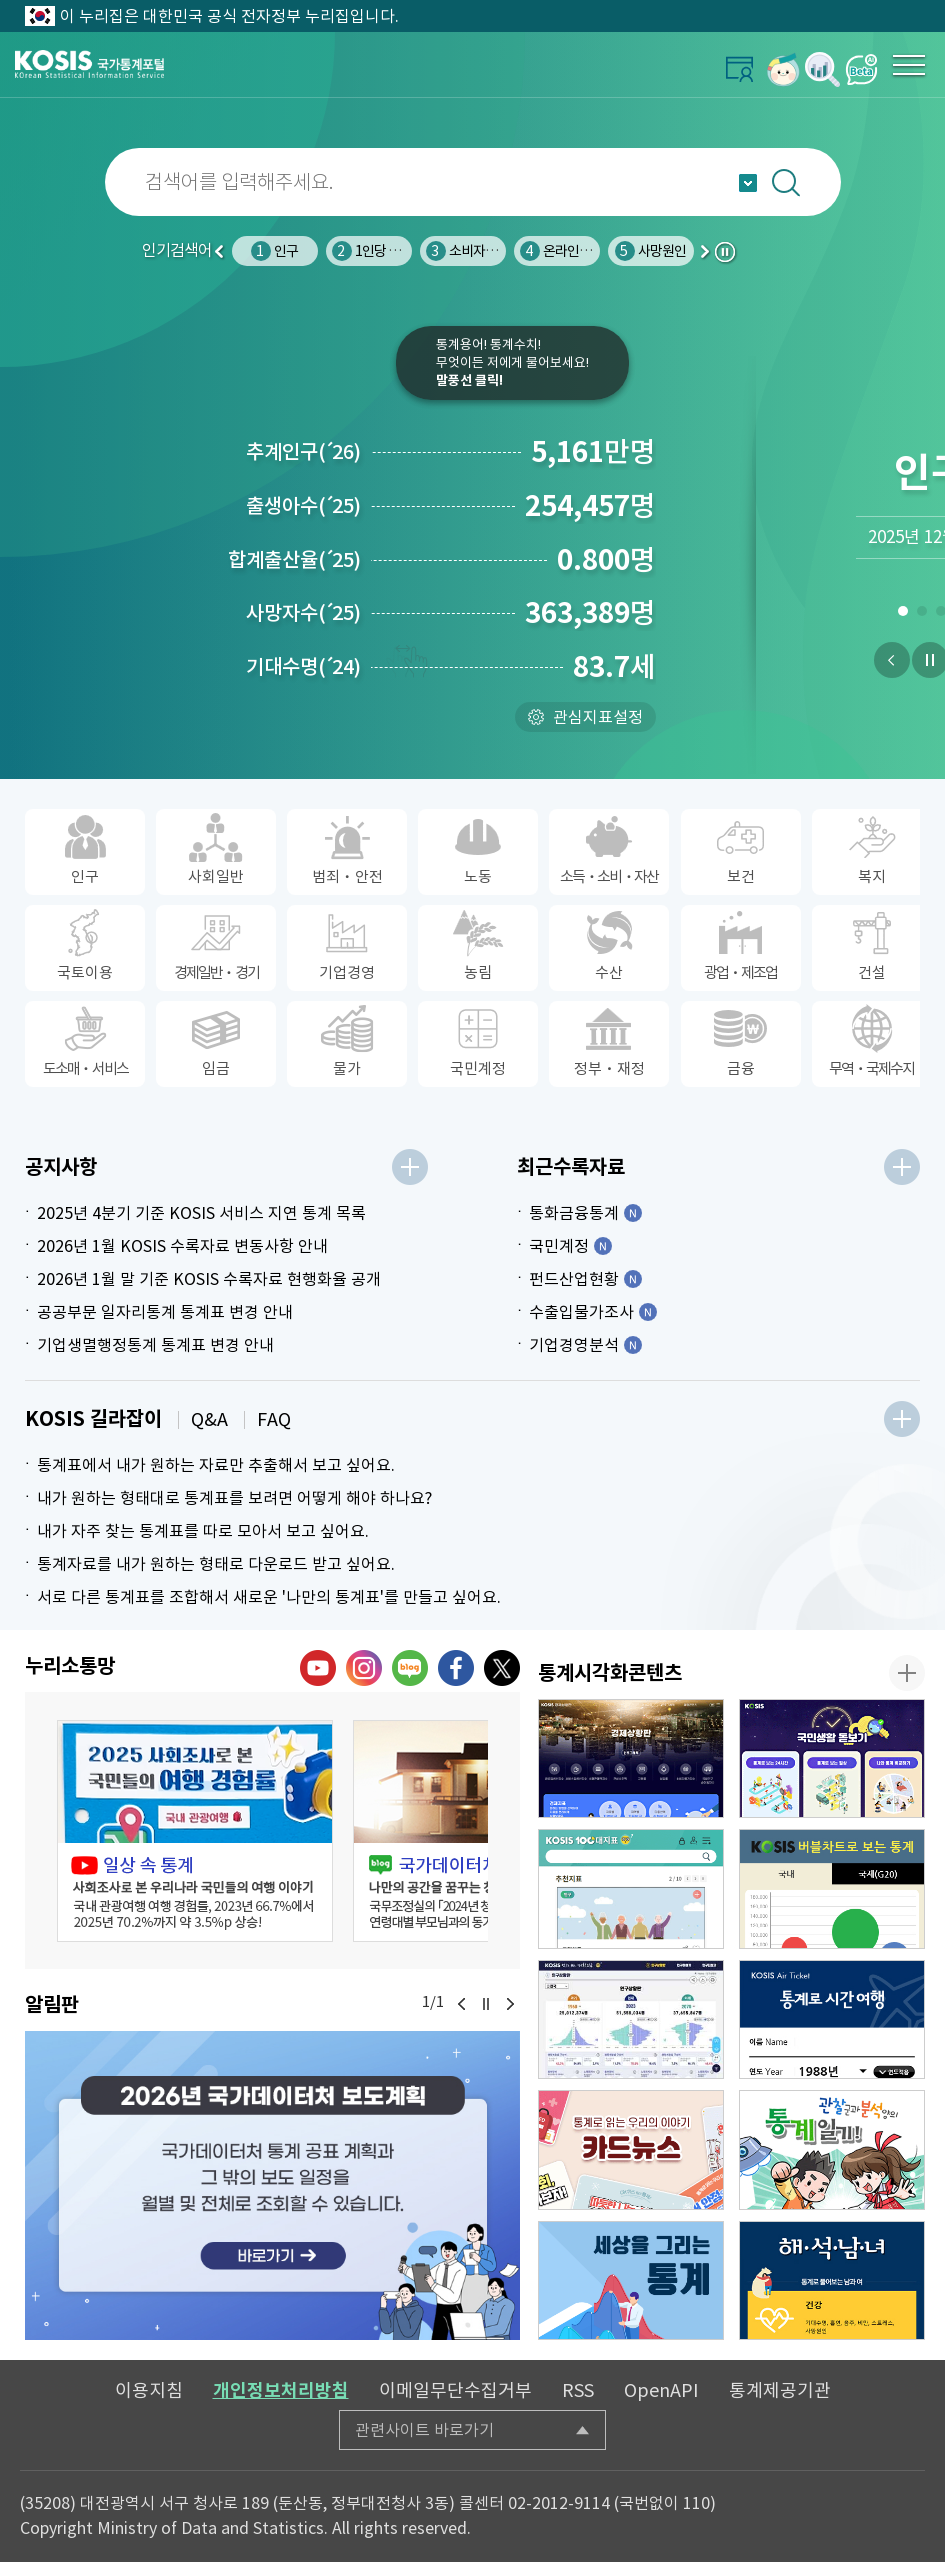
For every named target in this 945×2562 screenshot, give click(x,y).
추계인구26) (303, 452)
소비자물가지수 (480, 251)
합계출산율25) (294, 560)
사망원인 (651, 251)
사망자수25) (303, 613)
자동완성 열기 (748, 183)
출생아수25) (303, 506)
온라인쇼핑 (562, 251)
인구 (274, 251)
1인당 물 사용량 (386, 251)
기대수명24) (303, 667)
